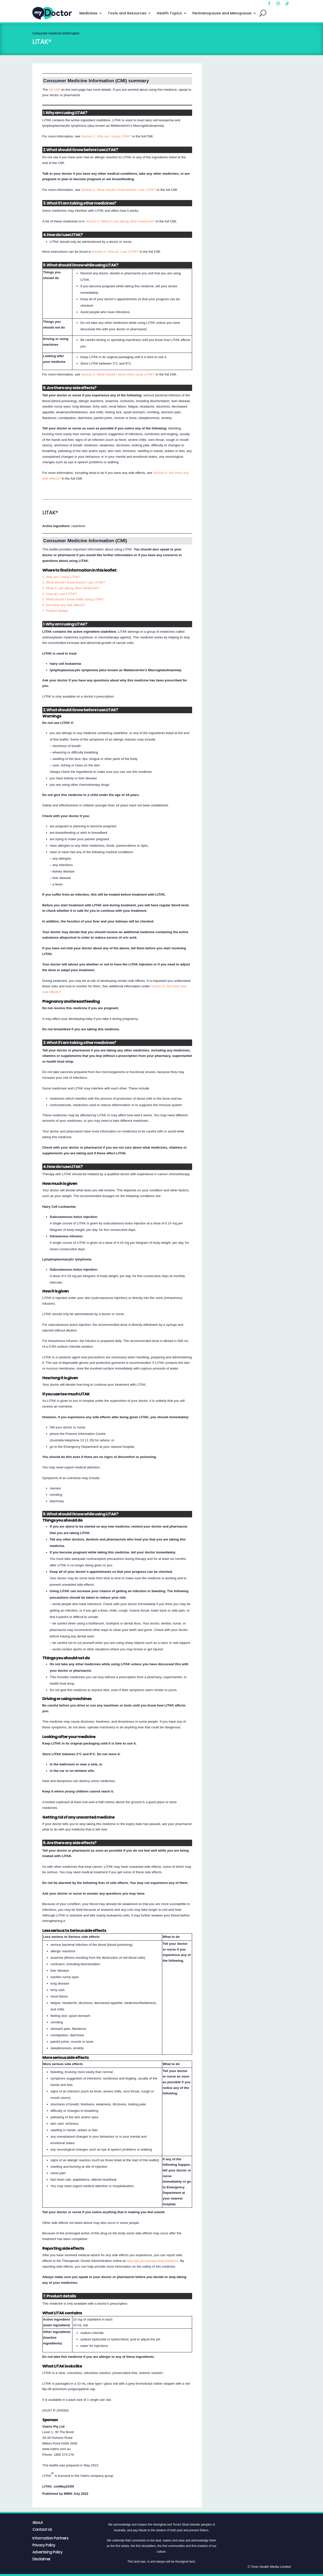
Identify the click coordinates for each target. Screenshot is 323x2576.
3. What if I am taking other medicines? (71, 588)
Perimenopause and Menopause (221, 13)
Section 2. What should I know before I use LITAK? (118, 190)
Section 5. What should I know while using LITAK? (118, 374)
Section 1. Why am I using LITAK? (106, 136)
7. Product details (55, 611)
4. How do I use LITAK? (59, 594)
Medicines (88, 13)
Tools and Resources (127, 13)
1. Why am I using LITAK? (61, 577)
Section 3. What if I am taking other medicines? (120, 221)
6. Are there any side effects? (63, 605)
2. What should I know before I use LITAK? (73, 582)
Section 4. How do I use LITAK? (115, 251)
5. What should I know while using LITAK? (73, 599)
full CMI (54, 89)
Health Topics (169, 13)
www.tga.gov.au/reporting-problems (152, 2261)
